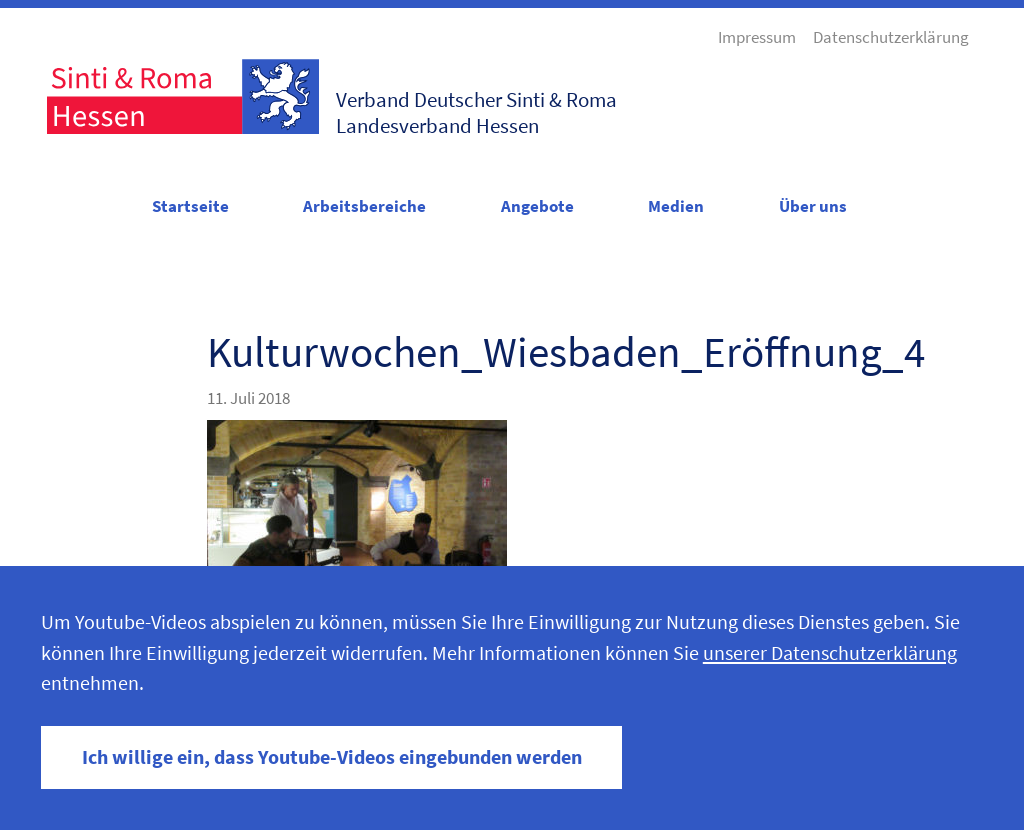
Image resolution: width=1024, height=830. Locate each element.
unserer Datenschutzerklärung (830, 653)
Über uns (813, 206)
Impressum (757, 37)
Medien (676, 206)
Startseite (190, 206)
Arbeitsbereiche (364, 206)
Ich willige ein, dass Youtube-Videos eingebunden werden (332, 757)
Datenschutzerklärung (891, 37)
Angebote (537, 206)
